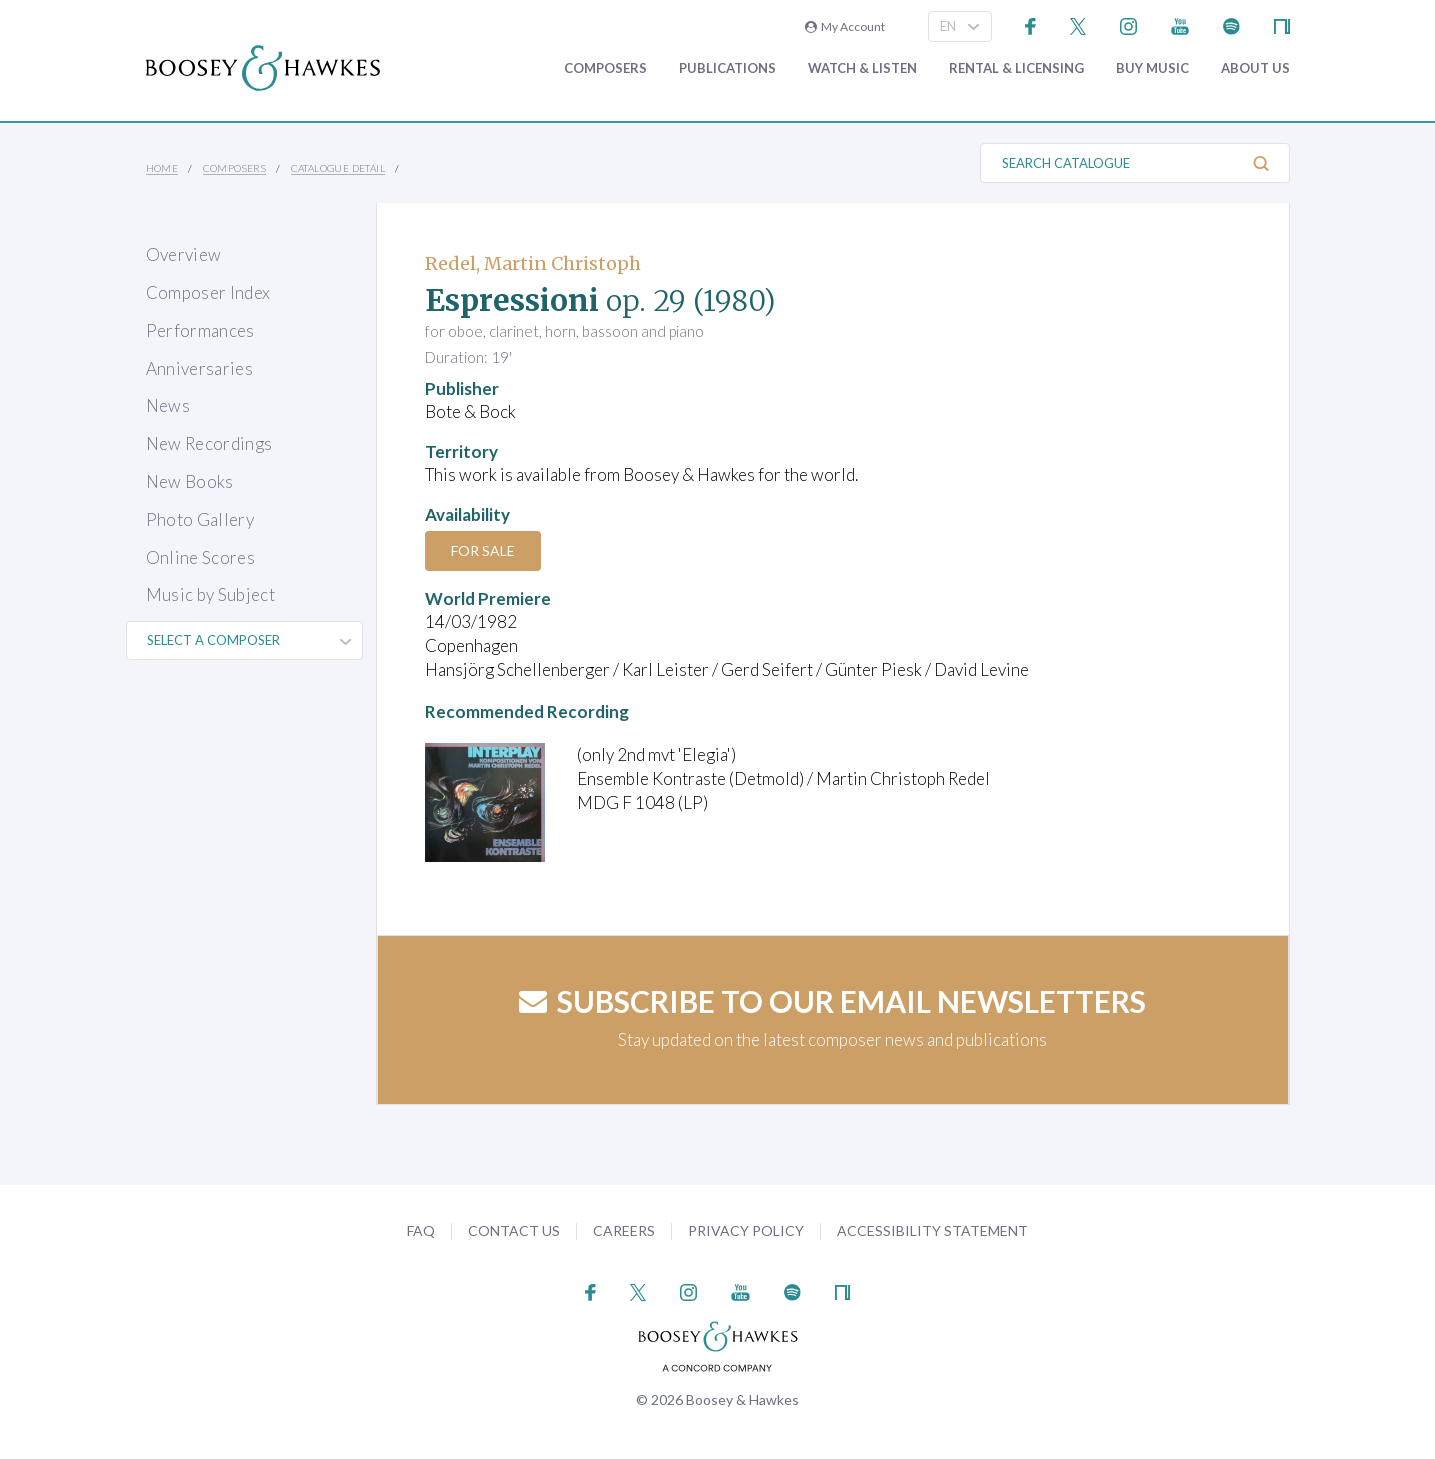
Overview (184, 254)
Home (162, 168)
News (168, 405)
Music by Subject (210, 594)
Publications (727, 68)
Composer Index (208, 292)
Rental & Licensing (1016, 68)
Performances (200, 330)
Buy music (1152, 68)
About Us (1255, 68)
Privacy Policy (746, 1230)
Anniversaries (199, 368)
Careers (624, 1230)
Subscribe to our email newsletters (832, 1001)
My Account (845, 26)
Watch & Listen (862, 68)
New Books (190, 481)
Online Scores (200, 557)
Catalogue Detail (338, 168)
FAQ (421, 1230)
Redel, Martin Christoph (533, 263)
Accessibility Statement (932, 1230)
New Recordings (209, 443)
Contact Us (514, 1230)
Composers (605, 68)
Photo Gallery (200, 519)
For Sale (483, 550)
